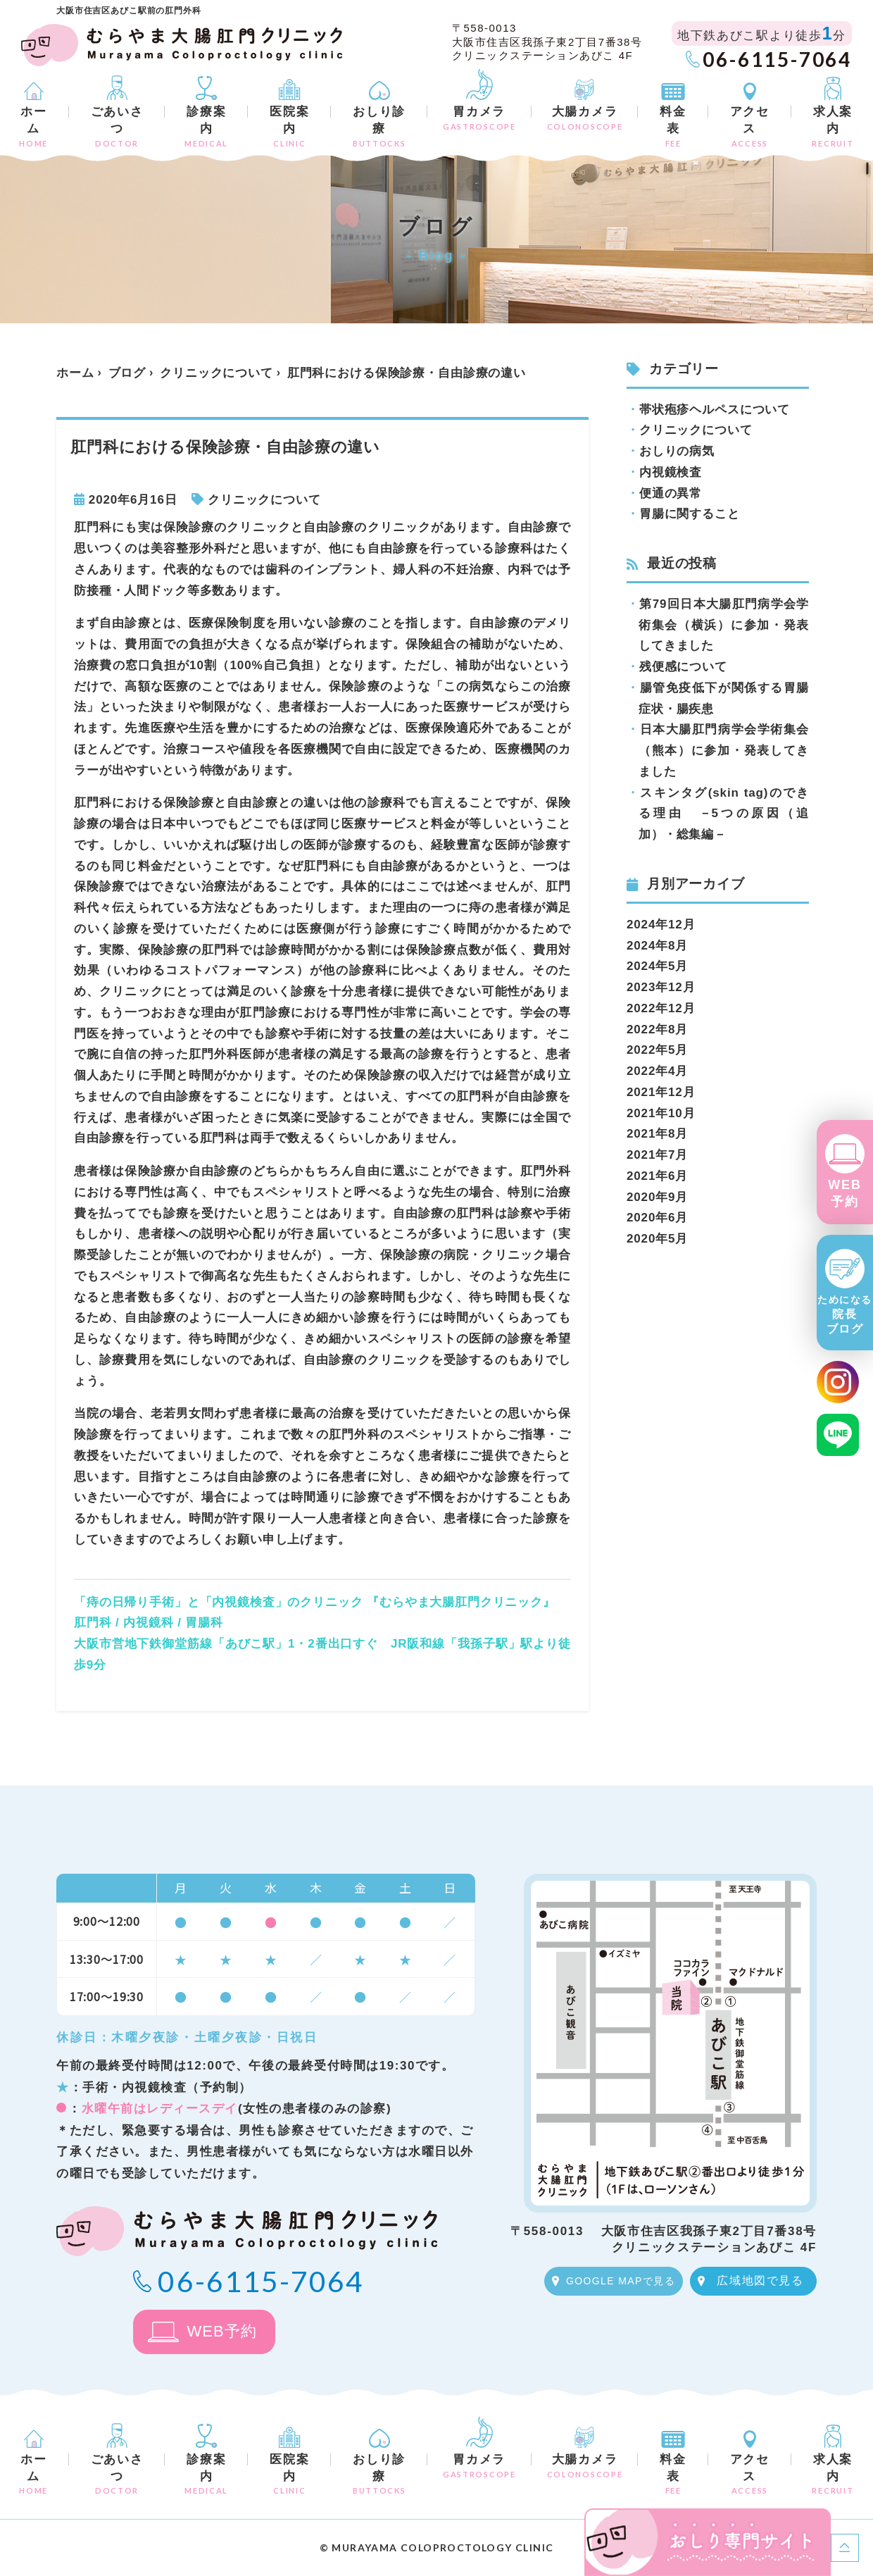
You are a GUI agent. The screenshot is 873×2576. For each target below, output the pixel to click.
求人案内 (833, 126)
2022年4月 (657, 1071)
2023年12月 (661, 987)
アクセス (750, 126)
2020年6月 (657, 1217)
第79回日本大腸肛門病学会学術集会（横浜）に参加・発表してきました (724, 625)
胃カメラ (479, 118)
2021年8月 (657, 1133)
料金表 (672, 126)
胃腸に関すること (689, 514)
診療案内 (206, 126)
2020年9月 (657, 1197)
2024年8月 (657, 945)
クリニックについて (216, 373)
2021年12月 (661, 1092)
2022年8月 (657, 1029)
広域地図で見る (760, 2280)
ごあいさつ (117, 126)
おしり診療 (379, 126)
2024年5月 (657, 966)
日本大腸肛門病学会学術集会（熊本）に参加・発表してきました (724, 750)
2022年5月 (657, 1050)
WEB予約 (844, 1193)
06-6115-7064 (777, 59)
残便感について (683, 666)
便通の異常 (670, 493)
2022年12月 (661, 1008)
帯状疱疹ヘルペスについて (714, 409)
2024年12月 (661, 924)
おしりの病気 (677, 451)
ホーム (34, 126)
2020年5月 (657, 1238)
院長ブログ (844, 1315)
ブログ (127, 373)
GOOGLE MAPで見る (620, 2280)
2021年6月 (657, 1176)
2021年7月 (657, 1155)
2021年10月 (661, 1113)
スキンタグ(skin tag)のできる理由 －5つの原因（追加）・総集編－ (724, 814)
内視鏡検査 (670, 472)
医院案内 (289, 126)
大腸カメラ (585, 118)
